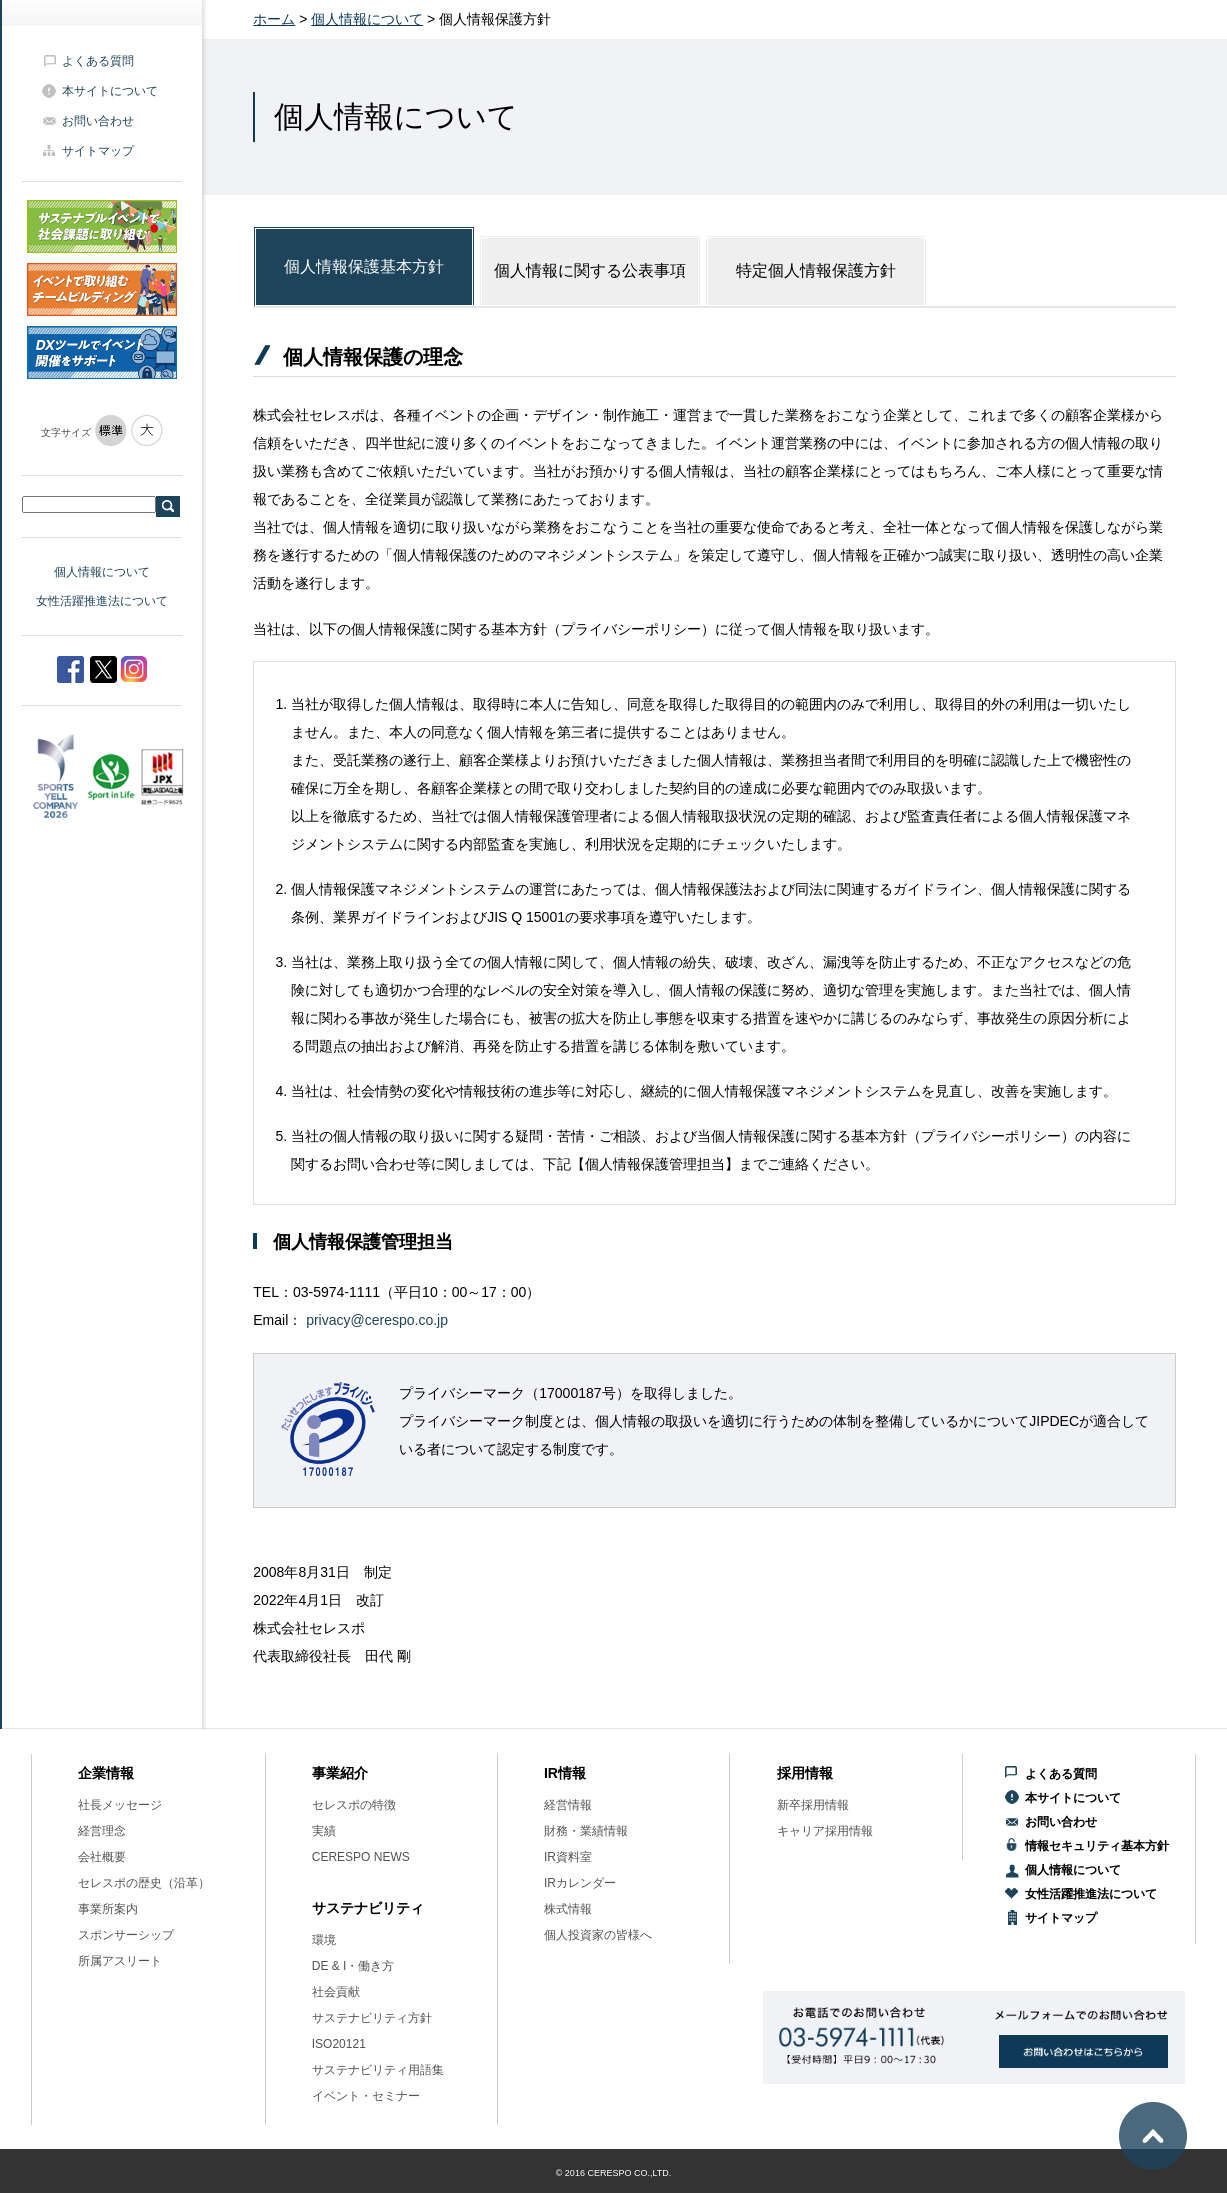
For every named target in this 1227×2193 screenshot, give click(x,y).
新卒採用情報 (813, 1805)
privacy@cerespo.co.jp (377, 1320)
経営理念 (102, 1831)
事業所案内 (108, 1909)
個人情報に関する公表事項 (590, 270)
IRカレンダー (580, 1883)
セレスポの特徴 (354, 1805)
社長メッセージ (120, 1805)
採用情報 (805, 1773)
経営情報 (568, 1805)
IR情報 (565, 1773)
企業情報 (106, 1773)
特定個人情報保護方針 (816, 270)
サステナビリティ (368, 1908)
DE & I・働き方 (353, 1966)
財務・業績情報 (586, 1831)
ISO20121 (339, 2044)
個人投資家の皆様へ (598, 1935)
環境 (324, 1940)
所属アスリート (120, 1961)
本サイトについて (110, 91)
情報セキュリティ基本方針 (1097, 1846)
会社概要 (102, 1857)
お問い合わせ (98, 121)
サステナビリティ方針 (372, 2018)
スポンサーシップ (126, 1935)
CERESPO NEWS (361, 1857)
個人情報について (102, 572)
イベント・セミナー (366, 2096)
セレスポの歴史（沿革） (144, 1883)
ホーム (274, 19)
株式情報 (568, 1909)
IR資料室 (568, 1857)
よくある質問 (98, 61)
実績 (324, 1831)
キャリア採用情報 (825, 1831)
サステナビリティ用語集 (378, 2070)
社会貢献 (336, 1992)
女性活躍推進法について (102, 601)
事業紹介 (340, 1773)
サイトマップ (98, 151)
